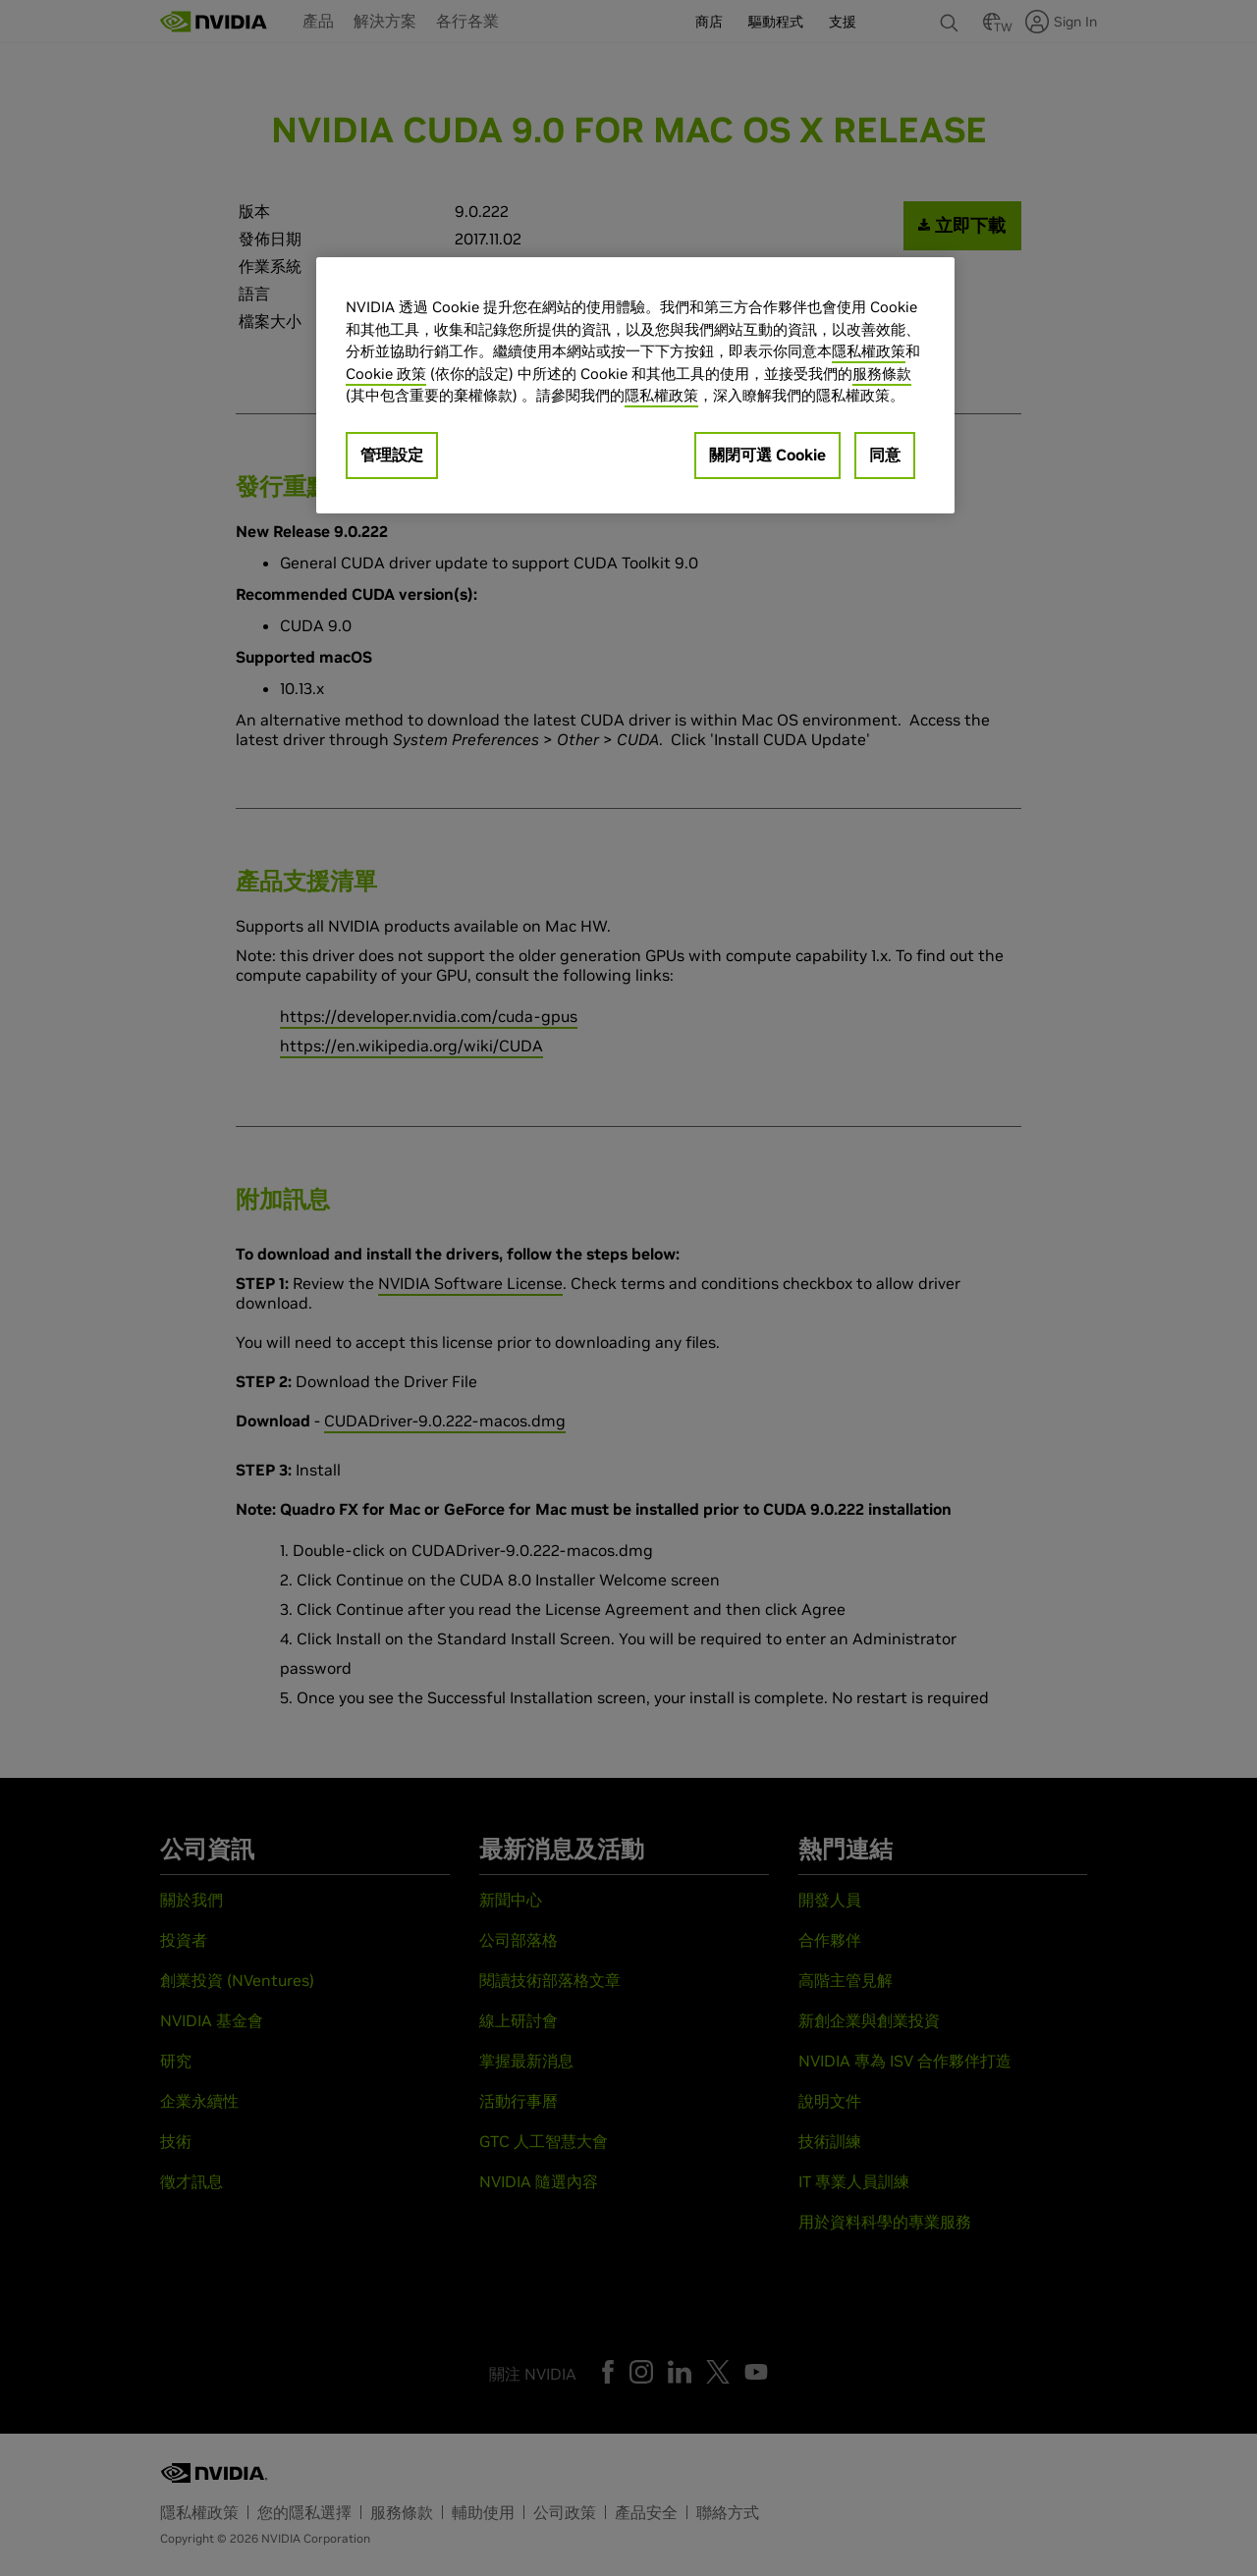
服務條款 (881, 373)
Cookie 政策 (386, 373)
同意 (885, 454)
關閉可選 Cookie (767, 454)
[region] (635, 385)
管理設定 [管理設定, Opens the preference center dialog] (391, 454)
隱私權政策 (868, 351)
